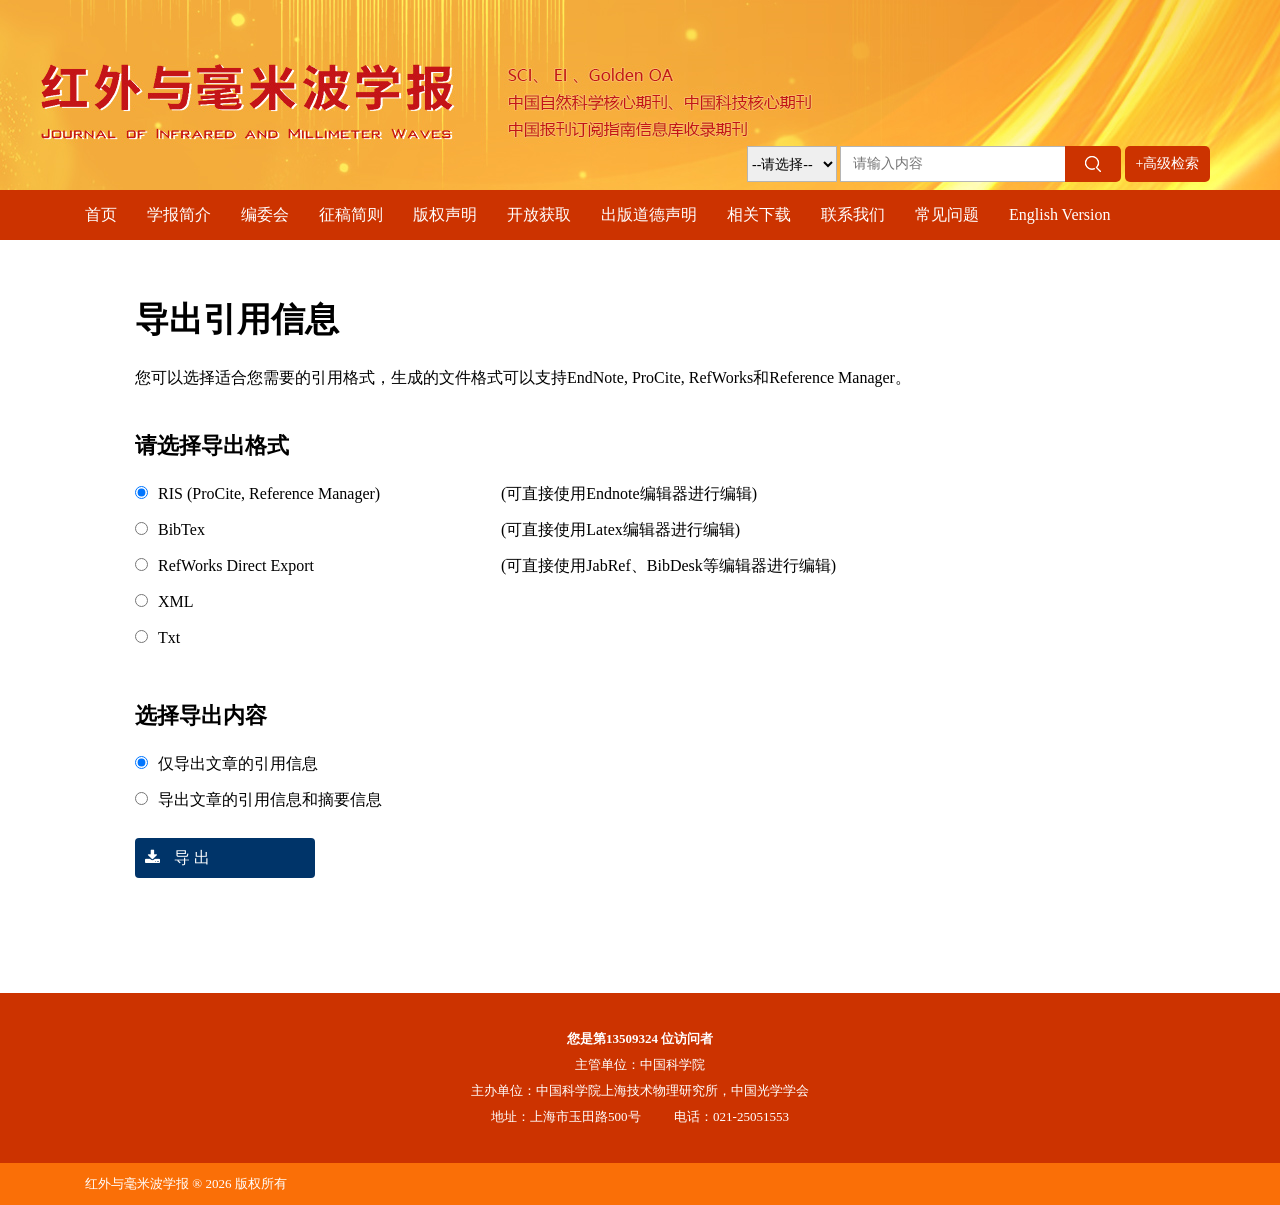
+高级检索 (1168, 163)
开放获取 (539, 214)
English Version (1059, 214)
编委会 (265, 214)
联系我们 (853, 214)
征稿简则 (351, 214)
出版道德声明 (649, 214)
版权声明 (445, 214)
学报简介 (179, 214)
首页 (101, 214)
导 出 (172, 857)
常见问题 (947, 214)
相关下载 (759, 214)
